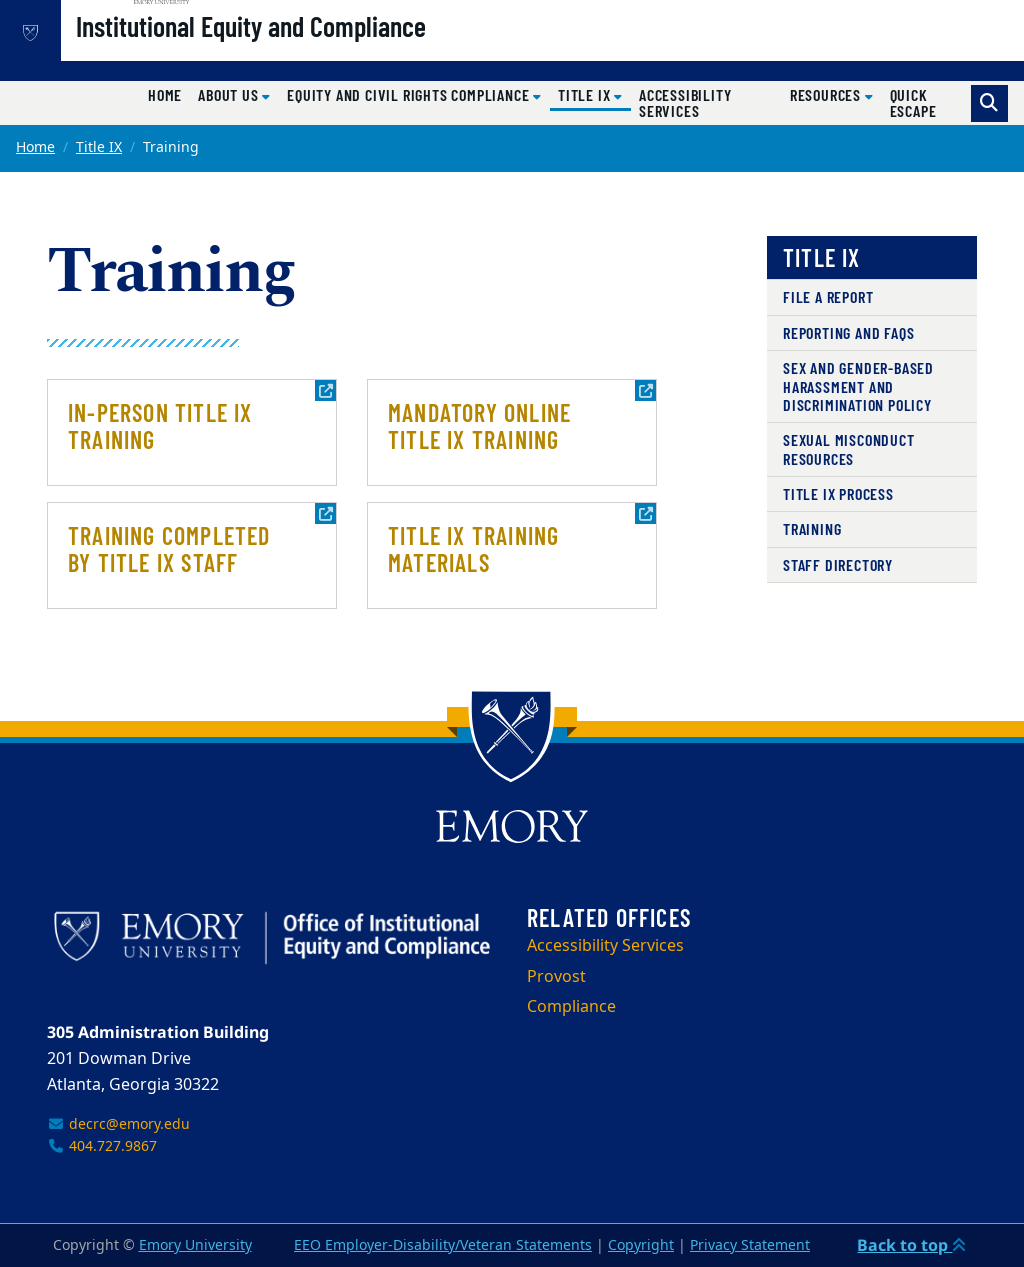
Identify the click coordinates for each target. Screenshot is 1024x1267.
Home (165, 94)
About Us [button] (230, 94)
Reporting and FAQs (848, 332)
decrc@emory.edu (118, 1124)
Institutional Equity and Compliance (315, 51)
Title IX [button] (594, 94)
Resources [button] (827, 94)
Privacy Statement (750, 1245)
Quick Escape (913, 102)
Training (812, 528)
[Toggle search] (989, 103)
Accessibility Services (685, 102)
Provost (556, 977)
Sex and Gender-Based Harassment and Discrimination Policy (858, 386)
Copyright (641, 1245)
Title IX (99, 147)
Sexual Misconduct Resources (849, 448)
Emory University (195, 1245)
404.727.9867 (102, 1146)
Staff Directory (838, 564)
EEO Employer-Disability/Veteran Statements (443, 1245)
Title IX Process (838, 493)
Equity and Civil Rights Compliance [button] (410, 94)
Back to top (911, 1245)
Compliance (571, 1007)
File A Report (828, 296)
